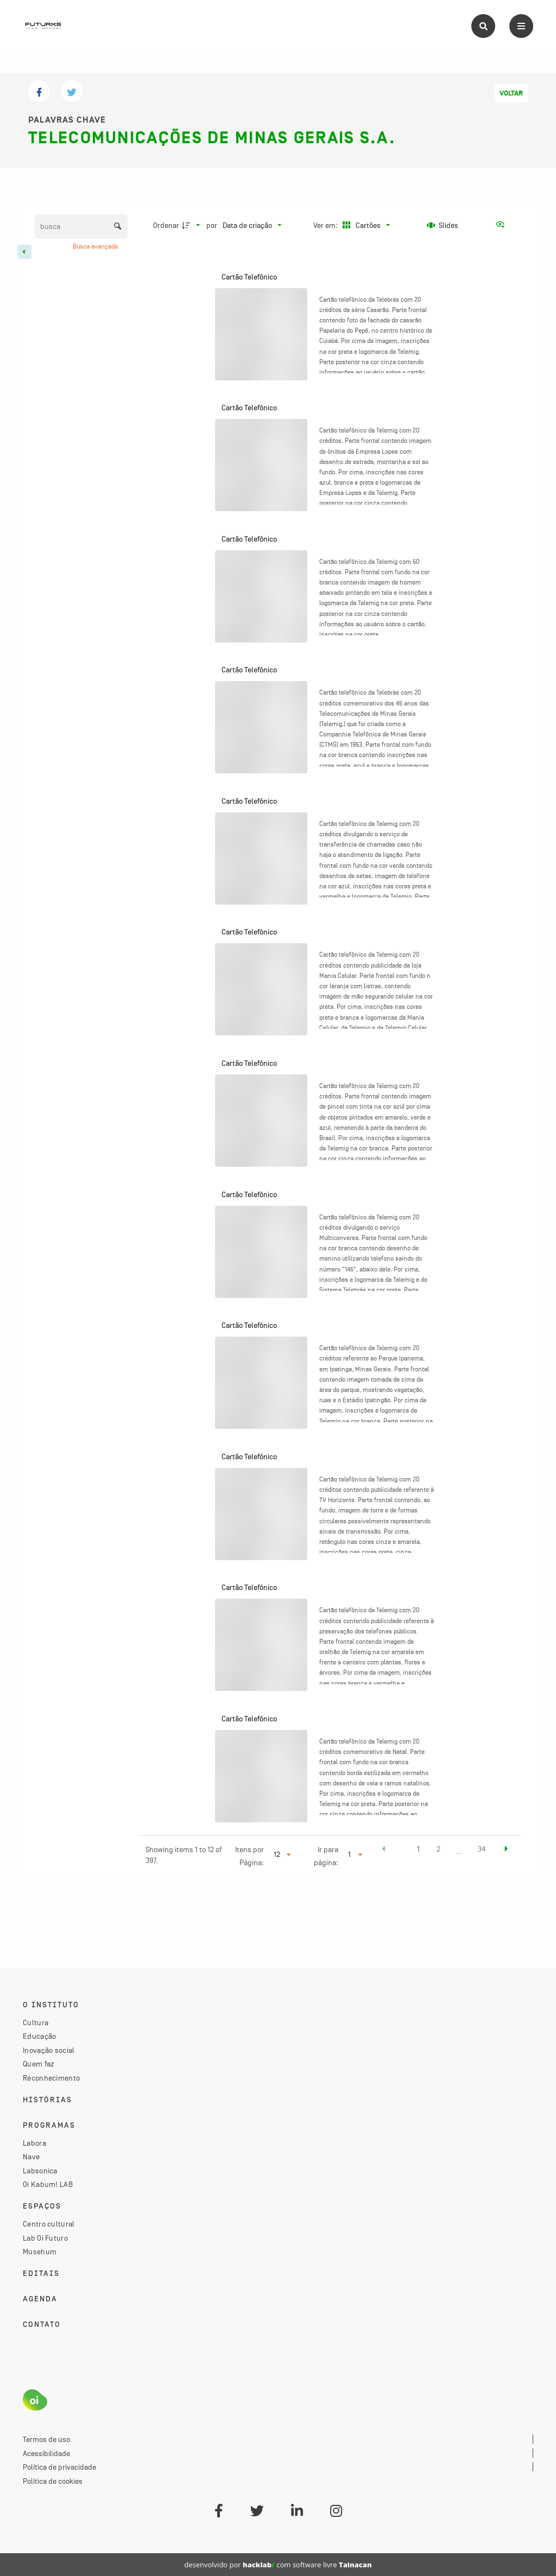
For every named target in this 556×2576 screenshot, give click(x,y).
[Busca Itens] (81, 226)
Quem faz (38, 2063)
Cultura (35, 2022)
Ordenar (166, 225)
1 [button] (418, 1848)
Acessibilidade (46, 2453)
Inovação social (49, 2050)
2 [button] (438, 1848)
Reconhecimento (51, 2077)
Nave (31, 2156)
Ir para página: (326, 1856)
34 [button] (481, 1848)
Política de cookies (53, 2481)
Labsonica (40, 2170)
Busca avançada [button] (96, 246)
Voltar (511, 93)
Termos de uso (46, 2439)
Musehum (39, 2251)
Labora (34, 2143)
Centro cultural (49, 2223)
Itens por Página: (249, 1856)
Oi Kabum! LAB (48, 2184)
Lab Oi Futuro (45, 2238)
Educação (39, 2036)
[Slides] (443, 225)
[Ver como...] (503, 225)
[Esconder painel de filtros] (24, 252)
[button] (384, 1850)
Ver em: (326, 225)
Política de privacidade (59, 2467)
